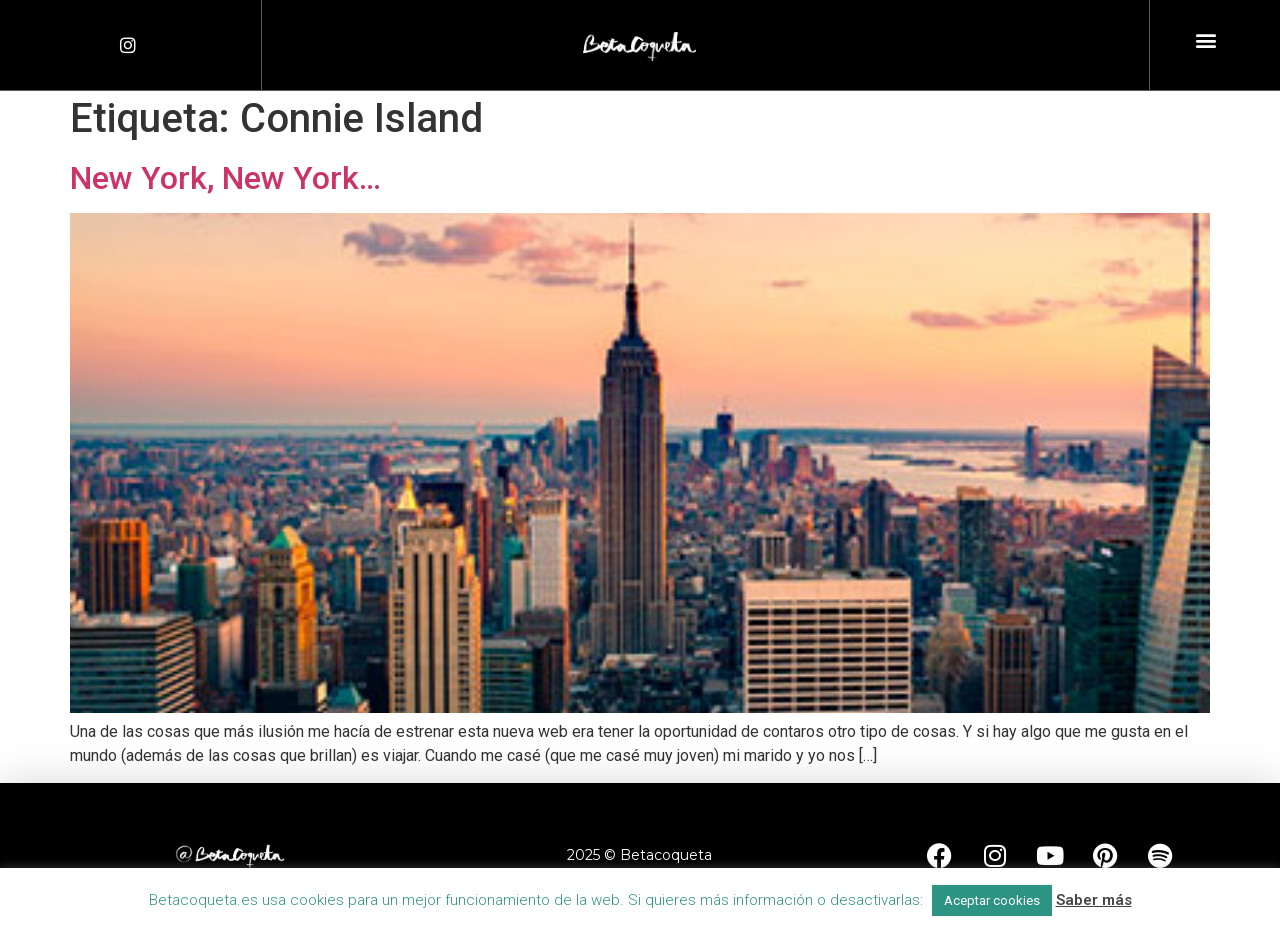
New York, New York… (225, 178)
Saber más (1094, 900)
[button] (1206, 40)
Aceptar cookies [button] (992, 900)
